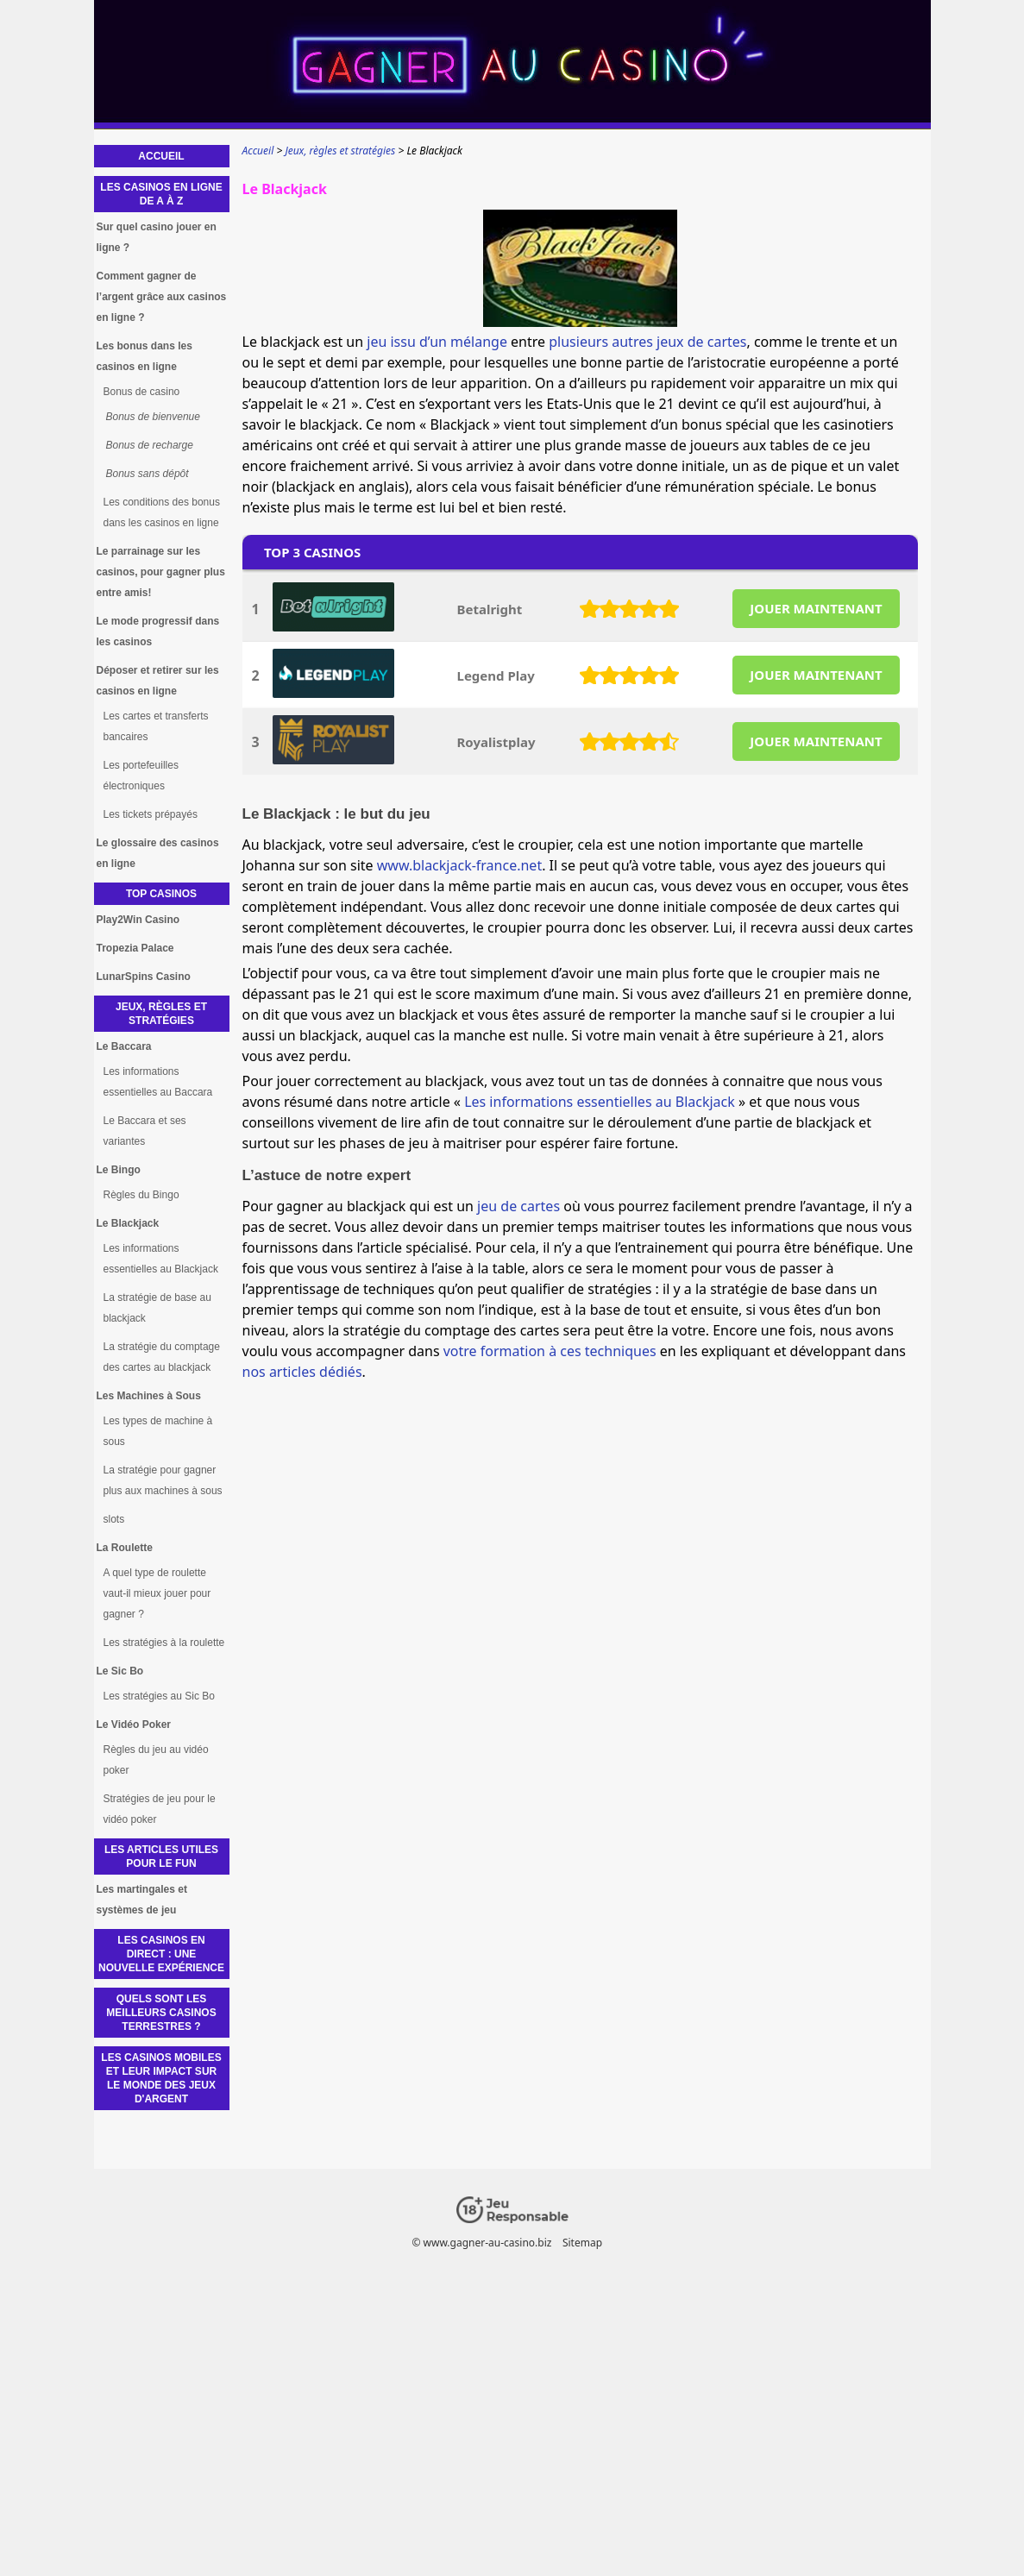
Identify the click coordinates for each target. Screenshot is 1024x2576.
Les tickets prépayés (151, 814)
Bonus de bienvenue (153, 417)
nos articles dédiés (302, 1371)
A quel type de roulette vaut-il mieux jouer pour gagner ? (157, 1593)
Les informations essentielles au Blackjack (599, 1101)
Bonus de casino (142, 392)
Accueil (161, 156)
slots (114, 1519)
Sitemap (581, 2242)
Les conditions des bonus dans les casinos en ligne (162, 512)
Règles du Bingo (141, 1195)
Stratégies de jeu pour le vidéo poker (160, 1809)
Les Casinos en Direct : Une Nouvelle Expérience (161, 1954)
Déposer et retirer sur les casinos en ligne (158, 680)
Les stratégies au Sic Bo (159, 1696)
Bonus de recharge (149, 445)
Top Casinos (161, 894)
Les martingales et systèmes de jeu (142, 1899)
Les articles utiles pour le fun (161, 1856)
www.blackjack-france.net (459, 865)
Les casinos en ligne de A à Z (161, 194)
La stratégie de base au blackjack (157, 1307)
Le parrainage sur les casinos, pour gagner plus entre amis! (161, 572)
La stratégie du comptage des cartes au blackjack (162, 1357)
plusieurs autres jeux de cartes (647, 341)
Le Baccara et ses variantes (145, 1131)
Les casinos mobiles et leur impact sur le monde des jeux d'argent (161, 2078)
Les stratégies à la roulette (164, 1643)
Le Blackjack (128, 1223)
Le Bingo (119, 1170)
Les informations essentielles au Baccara (158, 1081)
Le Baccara (124, 1046)
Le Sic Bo (120, 1671)
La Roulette (125, 1548)
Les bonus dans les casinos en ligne (144, 356)
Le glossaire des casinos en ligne (158, 853)
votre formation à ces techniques (549, 1350)
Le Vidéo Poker (134, 1724)
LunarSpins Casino (144, 977)
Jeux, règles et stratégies (161, 1014)
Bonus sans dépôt (147, 474)
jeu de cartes (518, 1206)
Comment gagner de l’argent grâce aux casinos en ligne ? (162, 297)
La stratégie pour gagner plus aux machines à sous (163, 1480)
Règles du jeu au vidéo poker (156, 1760)
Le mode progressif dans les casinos (158, 631)
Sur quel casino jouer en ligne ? (157, 237)
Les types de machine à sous (158, 1431)
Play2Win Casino (138, 920)
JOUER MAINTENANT (816, 608)
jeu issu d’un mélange (437, 341)
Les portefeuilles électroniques (141, 775)
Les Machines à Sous (149, 1396)
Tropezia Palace (135, 948)
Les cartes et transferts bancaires (156, 726)
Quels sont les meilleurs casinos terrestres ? (161, 2013)
